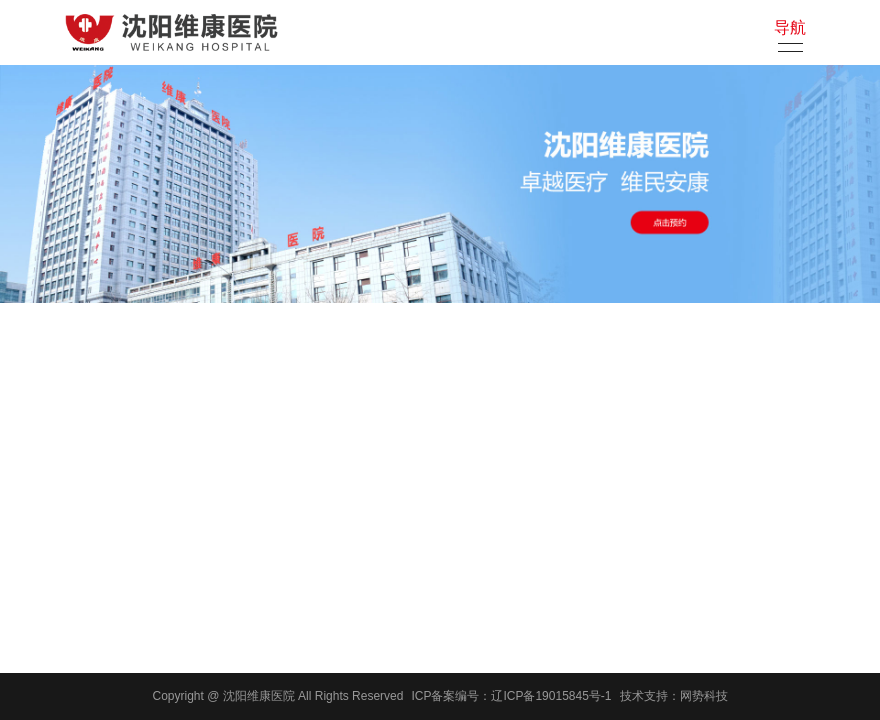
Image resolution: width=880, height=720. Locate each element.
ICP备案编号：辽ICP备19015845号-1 (511, 696)
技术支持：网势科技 (674, 696)
